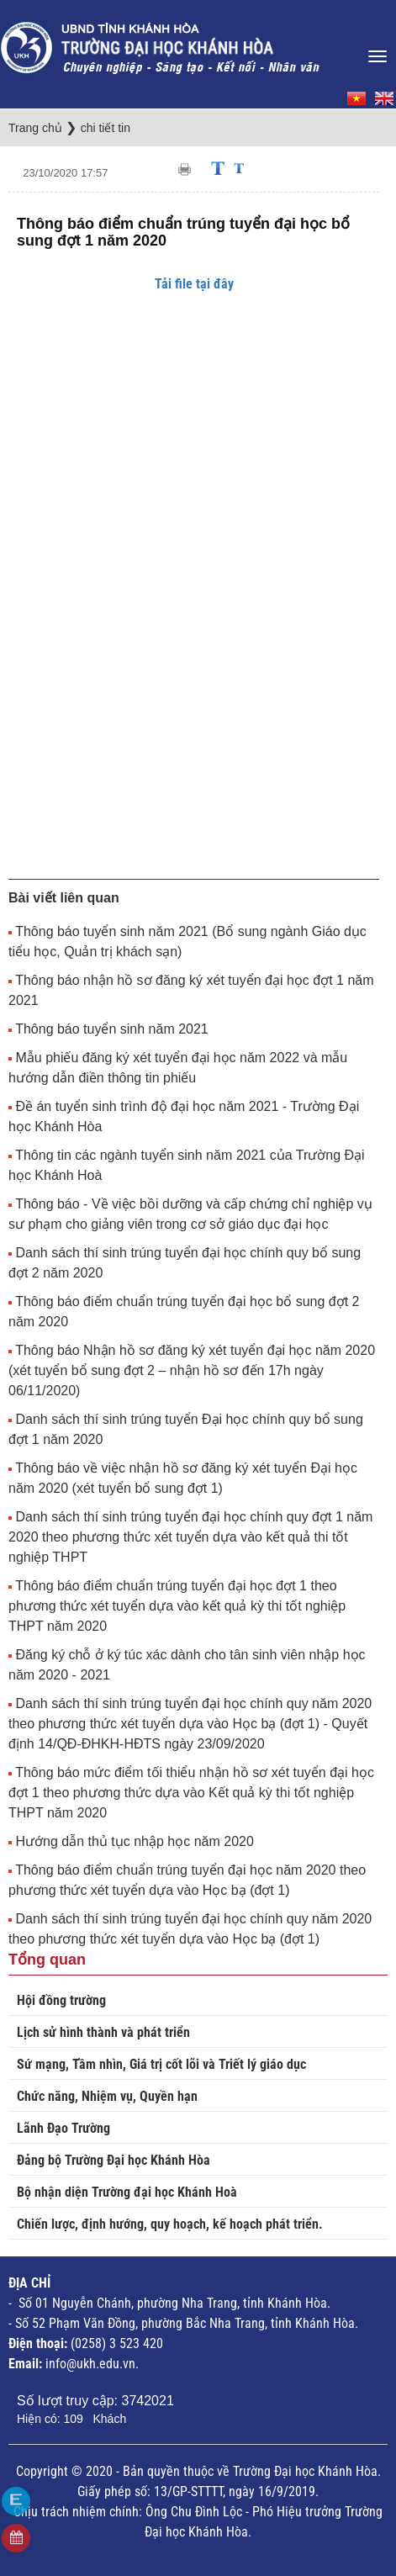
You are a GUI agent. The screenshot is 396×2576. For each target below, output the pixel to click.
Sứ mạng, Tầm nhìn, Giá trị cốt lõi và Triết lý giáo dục (161, 2064)
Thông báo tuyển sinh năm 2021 (112, 1029)
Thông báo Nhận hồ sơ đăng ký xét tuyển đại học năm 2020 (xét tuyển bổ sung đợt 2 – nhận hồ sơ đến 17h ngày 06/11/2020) (191, 1370)
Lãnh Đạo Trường (63, 2128)
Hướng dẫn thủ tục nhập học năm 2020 (134, 1841)
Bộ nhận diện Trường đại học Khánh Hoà (127, 2192)
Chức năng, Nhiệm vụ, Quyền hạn (107, 2096)
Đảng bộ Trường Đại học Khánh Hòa (113, 2160)
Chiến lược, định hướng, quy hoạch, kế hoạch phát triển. (170, 2224)
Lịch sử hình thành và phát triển (103, 2032)
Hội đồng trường (61, 2000)
